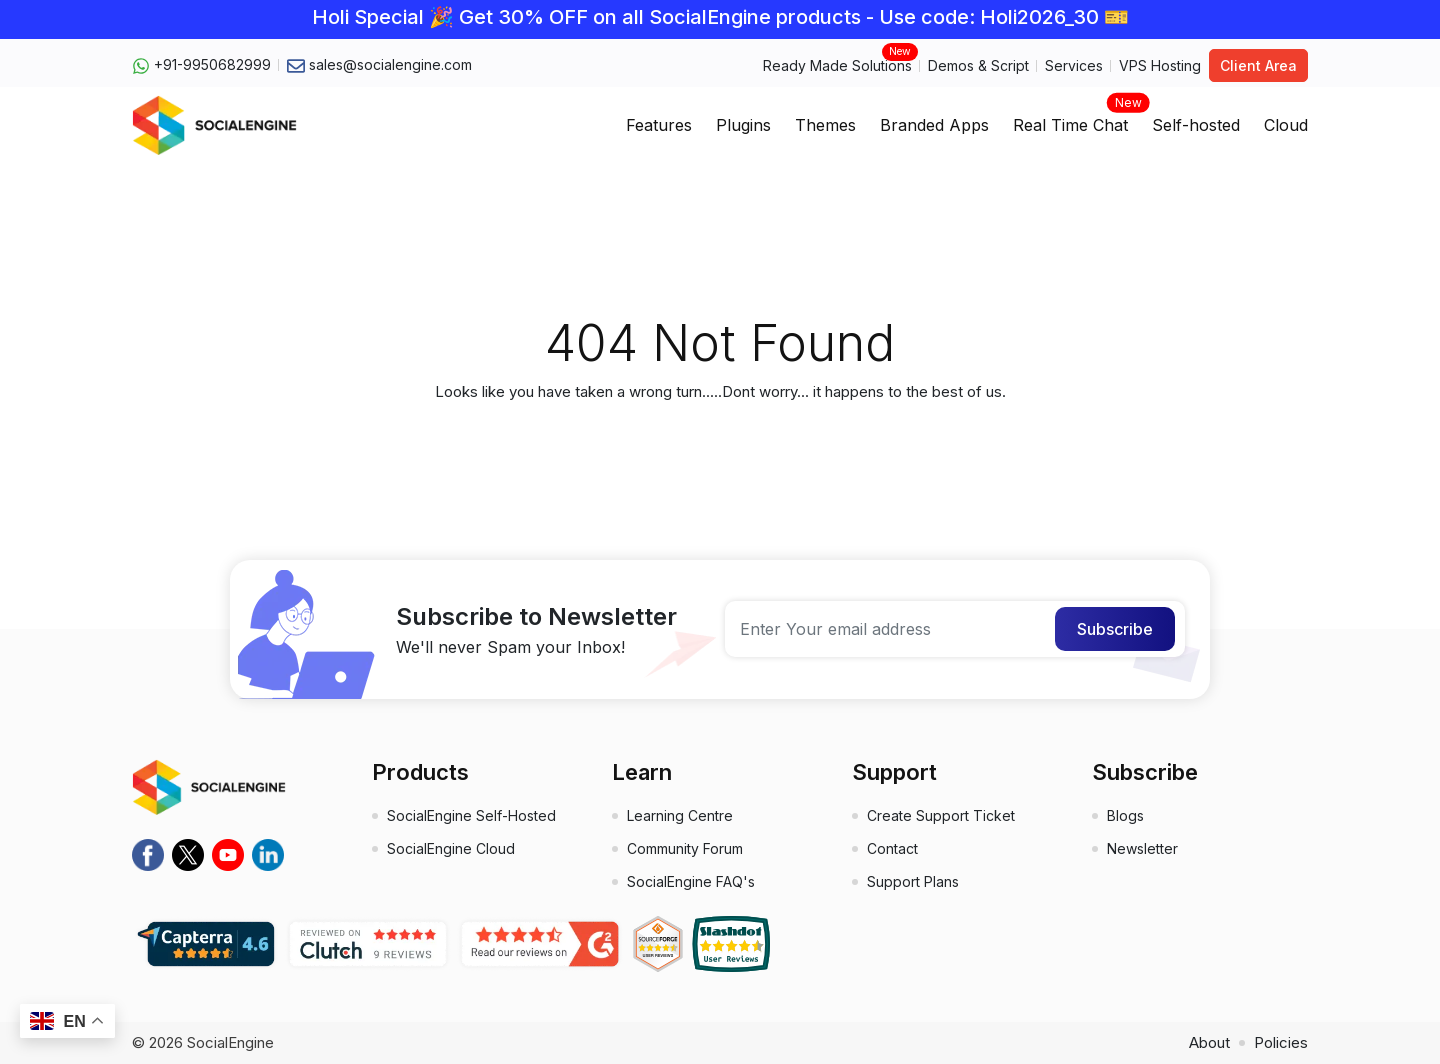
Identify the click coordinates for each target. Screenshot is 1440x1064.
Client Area (1258, 65)
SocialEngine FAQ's (691, 881)
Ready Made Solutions (837, 64)
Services (1074, 65)
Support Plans (913, 881)
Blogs (1125, 815)
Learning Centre (680, 815)
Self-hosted (1196, 125)
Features (659, 125)
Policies (1281, 1042)
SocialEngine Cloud (451, 848)
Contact (892, 848)
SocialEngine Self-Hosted (471, 815)
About (1209, 1042)
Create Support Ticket (941, 815)
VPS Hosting (1160, 65)
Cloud (1286, 125)
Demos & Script (978, 65)
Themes (825, 125)
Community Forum (685, 848)
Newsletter (1142, 848)
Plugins (743, 125)
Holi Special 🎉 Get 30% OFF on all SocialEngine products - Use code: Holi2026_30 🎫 (720, 17)
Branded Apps (934, 125)
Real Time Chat (1070, 119)
